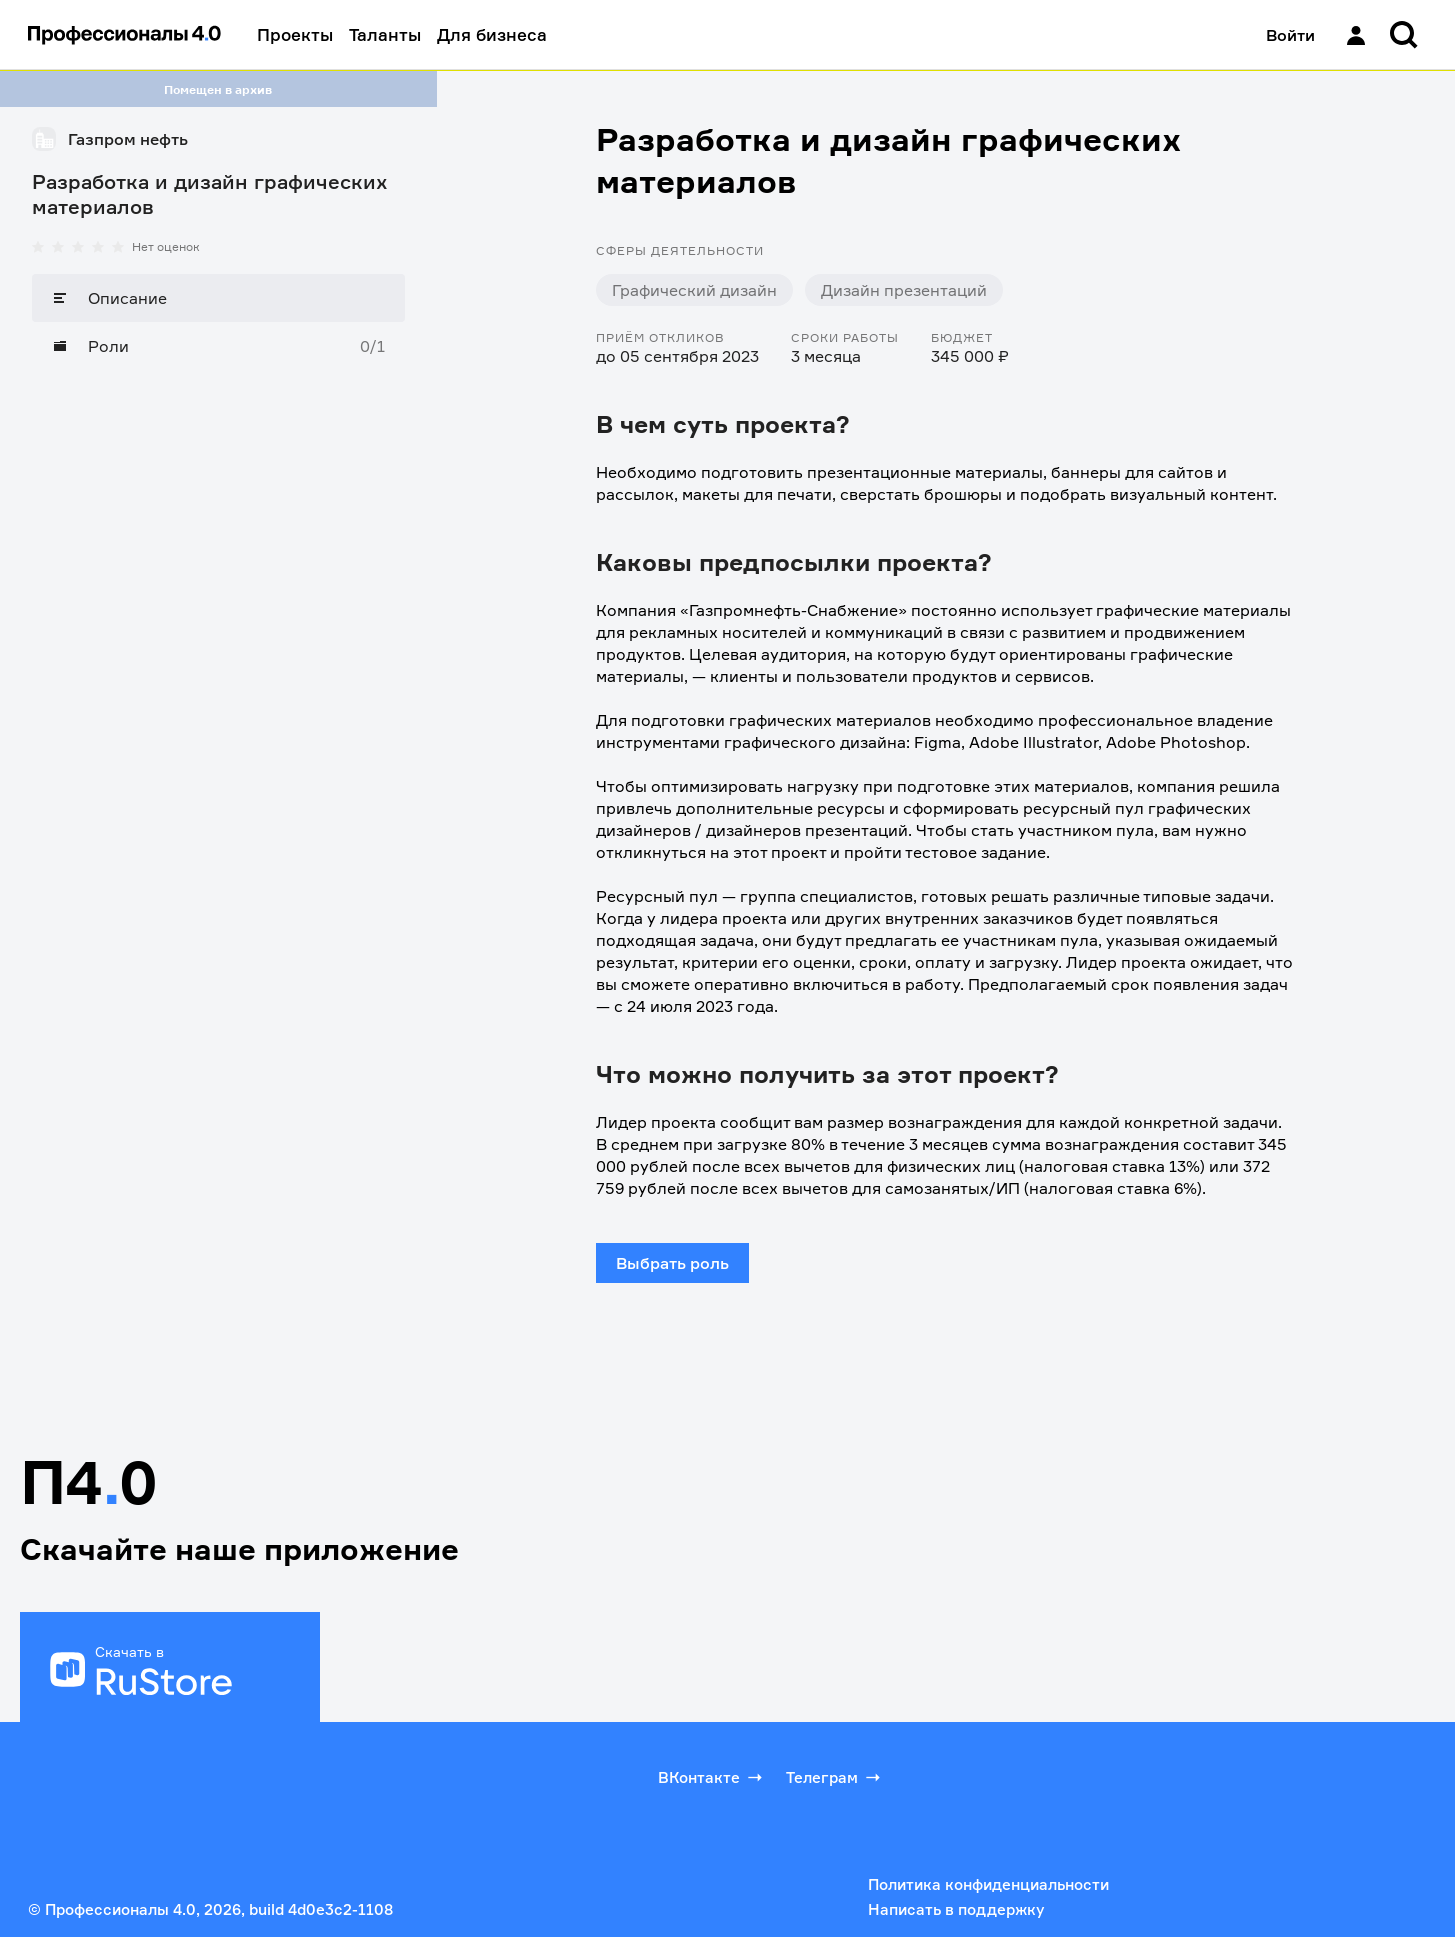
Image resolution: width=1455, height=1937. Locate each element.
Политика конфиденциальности (988, 1884)
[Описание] (218, 298)
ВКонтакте (712, 1777)
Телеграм (835, 1777)
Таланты (385, 34)
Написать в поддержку (956, 1909)
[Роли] (218, 346)
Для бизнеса (492, 34)
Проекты (295, 34)
